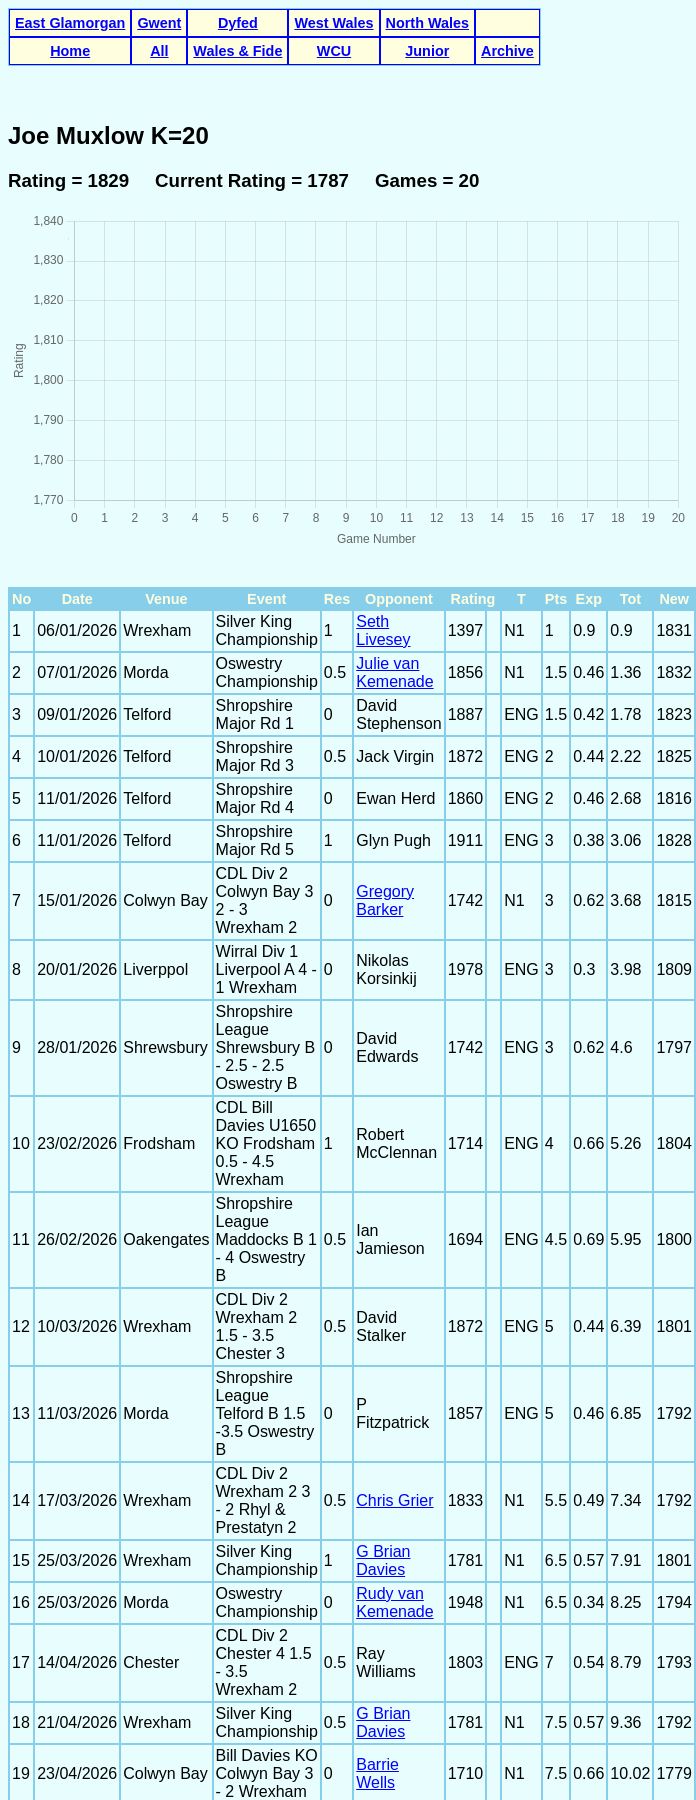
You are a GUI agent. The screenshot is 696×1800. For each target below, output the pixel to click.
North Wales (427, 23)
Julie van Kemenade (394, 511)
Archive (507, 51)
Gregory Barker (385, 739)
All (159, 51)
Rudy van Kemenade (394, 1441)
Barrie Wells (377, 1612)
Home (70, 51)
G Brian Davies (383, 1399)
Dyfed (238, 23)
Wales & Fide (237, 51)
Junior (427, 51)
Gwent (159, 23)
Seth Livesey (383, 469)
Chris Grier (394, 1339)
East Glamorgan (70, 23)
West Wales (333, 23)
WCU (334, 51)
